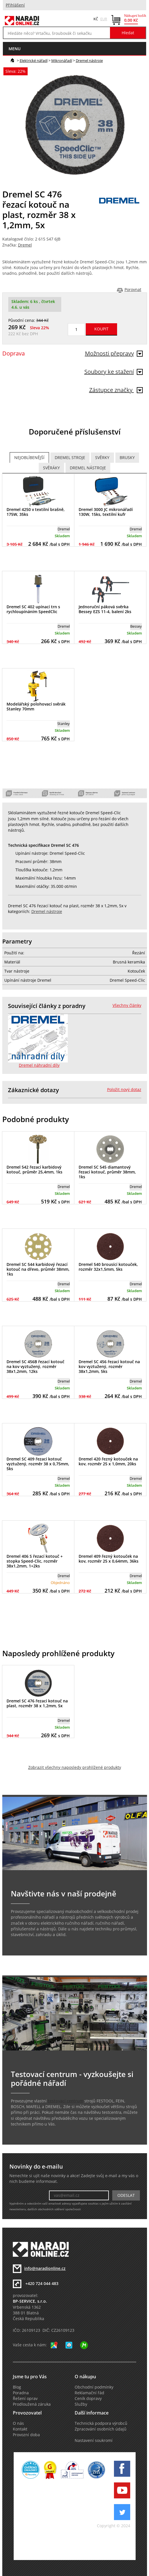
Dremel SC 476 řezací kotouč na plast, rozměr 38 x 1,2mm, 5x (37, 1703)
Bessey (136, 626)
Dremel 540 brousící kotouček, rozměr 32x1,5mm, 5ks (108, 1267)
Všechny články (127, 1005)
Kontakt (20, 2429)
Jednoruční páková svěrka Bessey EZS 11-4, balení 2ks (105, 609)
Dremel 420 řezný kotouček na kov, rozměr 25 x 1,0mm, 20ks (108, 1461)
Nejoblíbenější (29, 457)
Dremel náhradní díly (39, 1065)
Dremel (25, 245)
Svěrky (102, 457)
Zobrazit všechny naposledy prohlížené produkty (74, 1767)
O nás (18, 2423)
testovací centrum (65, 2101)
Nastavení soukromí (94, 2440)
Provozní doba (26, 2434)
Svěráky (51, 467)
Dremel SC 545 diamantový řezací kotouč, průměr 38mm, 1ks (107, 1171)
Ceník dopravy (88, 2398)
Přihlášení (15, 5)
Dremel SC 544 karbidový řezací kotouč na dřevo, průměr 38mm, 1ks (38, 1269)
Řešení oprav (25, 2398)
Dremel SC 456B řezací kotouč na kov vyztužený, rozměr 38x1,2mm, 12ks (35, 1366)
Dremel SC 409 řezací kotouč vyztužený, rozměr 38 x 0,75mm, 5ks (38, 1463)
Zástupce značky (116, 390)
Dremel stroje (70, 457)
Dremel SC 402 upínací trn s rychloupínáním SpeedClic (33, 609)
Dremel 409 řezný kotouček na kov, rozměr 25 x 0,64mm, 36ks (108, 1558)
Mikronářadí (61, 60)
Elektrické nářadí (34, 60)
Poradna (21, 2392)
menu (15, 48)
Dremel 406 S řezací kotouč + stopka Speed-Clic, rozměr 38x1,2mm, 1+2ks (35, 1561)
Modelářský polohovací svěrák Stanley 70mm (36, 706)
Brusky (127, 457)
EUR (103, 18)
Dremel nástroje (89, 60)
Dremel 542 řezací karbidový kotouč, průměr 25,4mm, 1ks (34, 1169)
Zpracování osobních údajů (100, 2429)
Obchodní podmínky (94, 2387)
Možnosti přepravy (114, 353)
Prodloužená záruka (32, 2404)
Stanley (63, 723)
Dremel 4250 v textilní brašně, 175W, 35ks (36, 512)
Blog (17, 2387)
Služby (81, 2404)
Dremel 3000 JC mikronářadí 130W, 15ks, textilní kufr (106, 512)
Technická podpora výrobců (101, 2423)
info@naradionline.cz (45, 2268)
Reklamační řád (89, 2392)
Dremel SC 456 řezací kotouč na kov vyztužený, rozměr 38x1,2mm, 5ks (109, 1366)
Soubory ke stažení (113, 371)
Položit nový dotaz (124, 1089)
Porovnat (132, 289)
